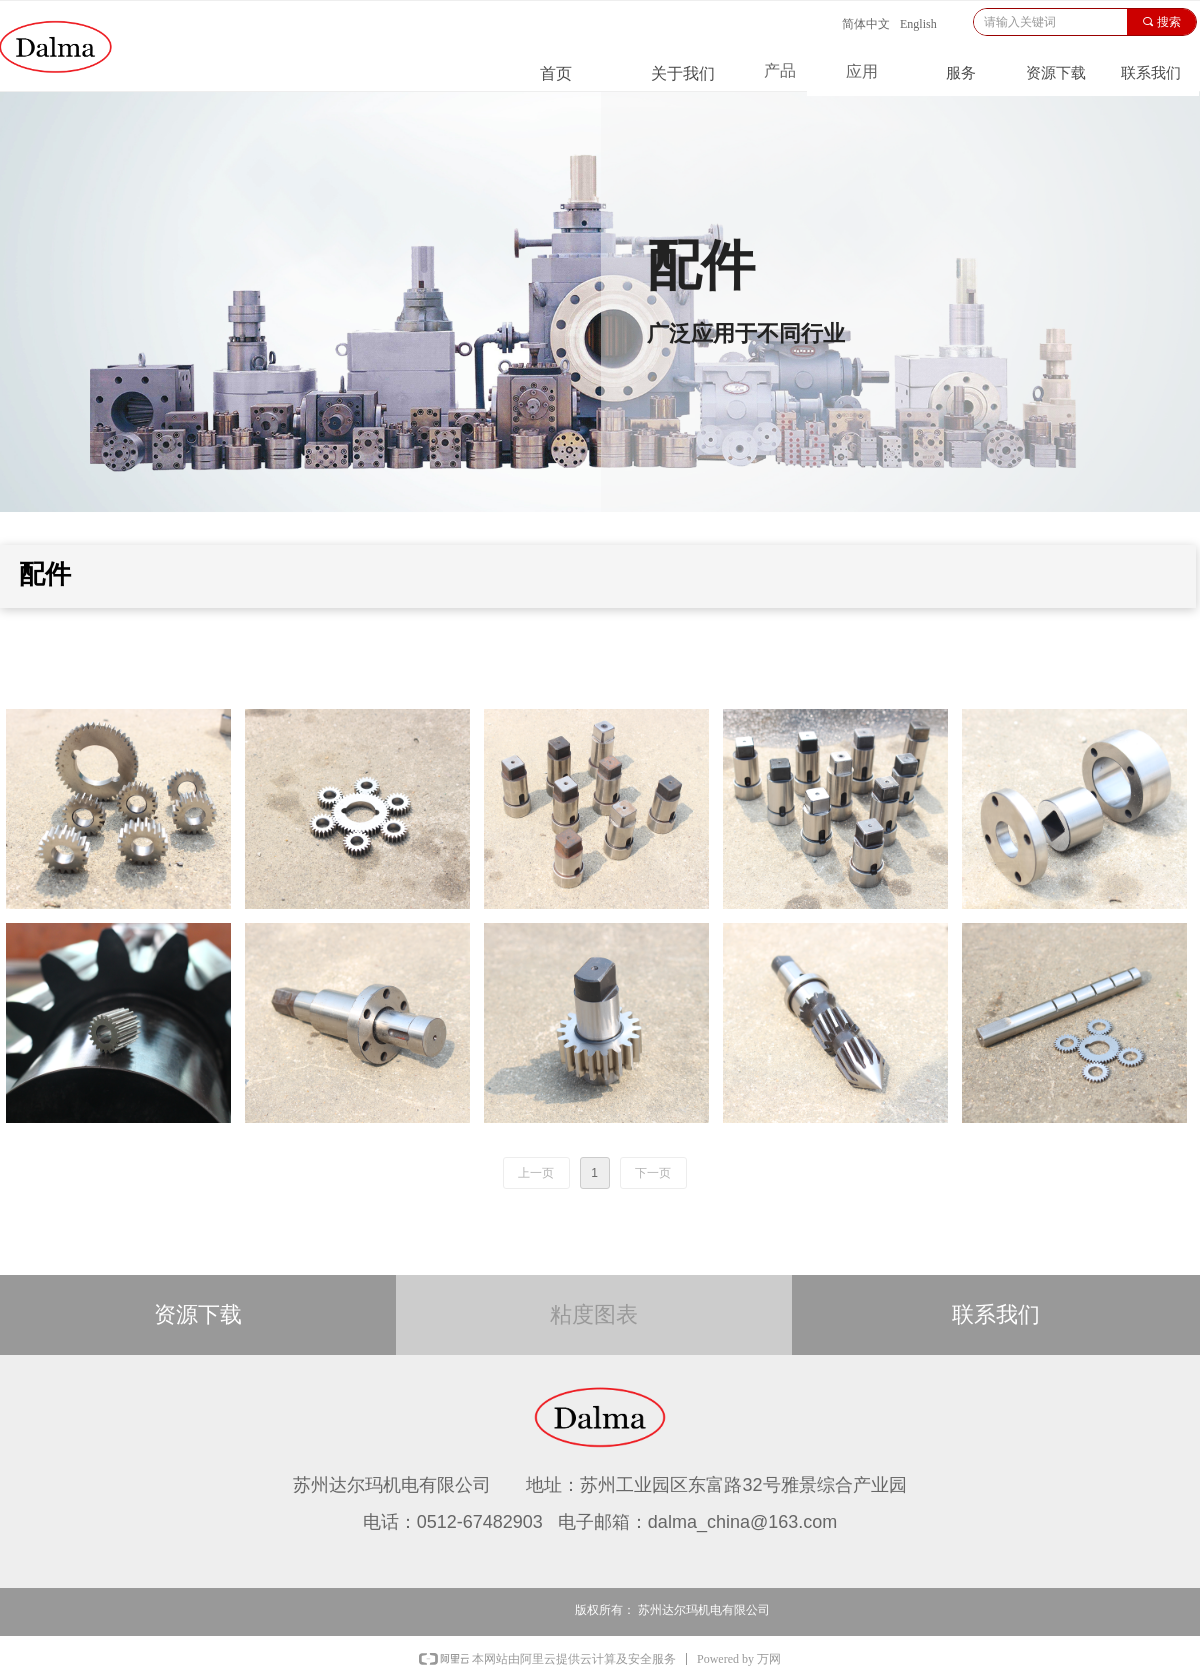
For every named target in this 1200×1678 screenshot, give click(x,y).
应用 (862, 71)
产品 (780, 70)
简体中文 (866, 24)
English (918, 24)
